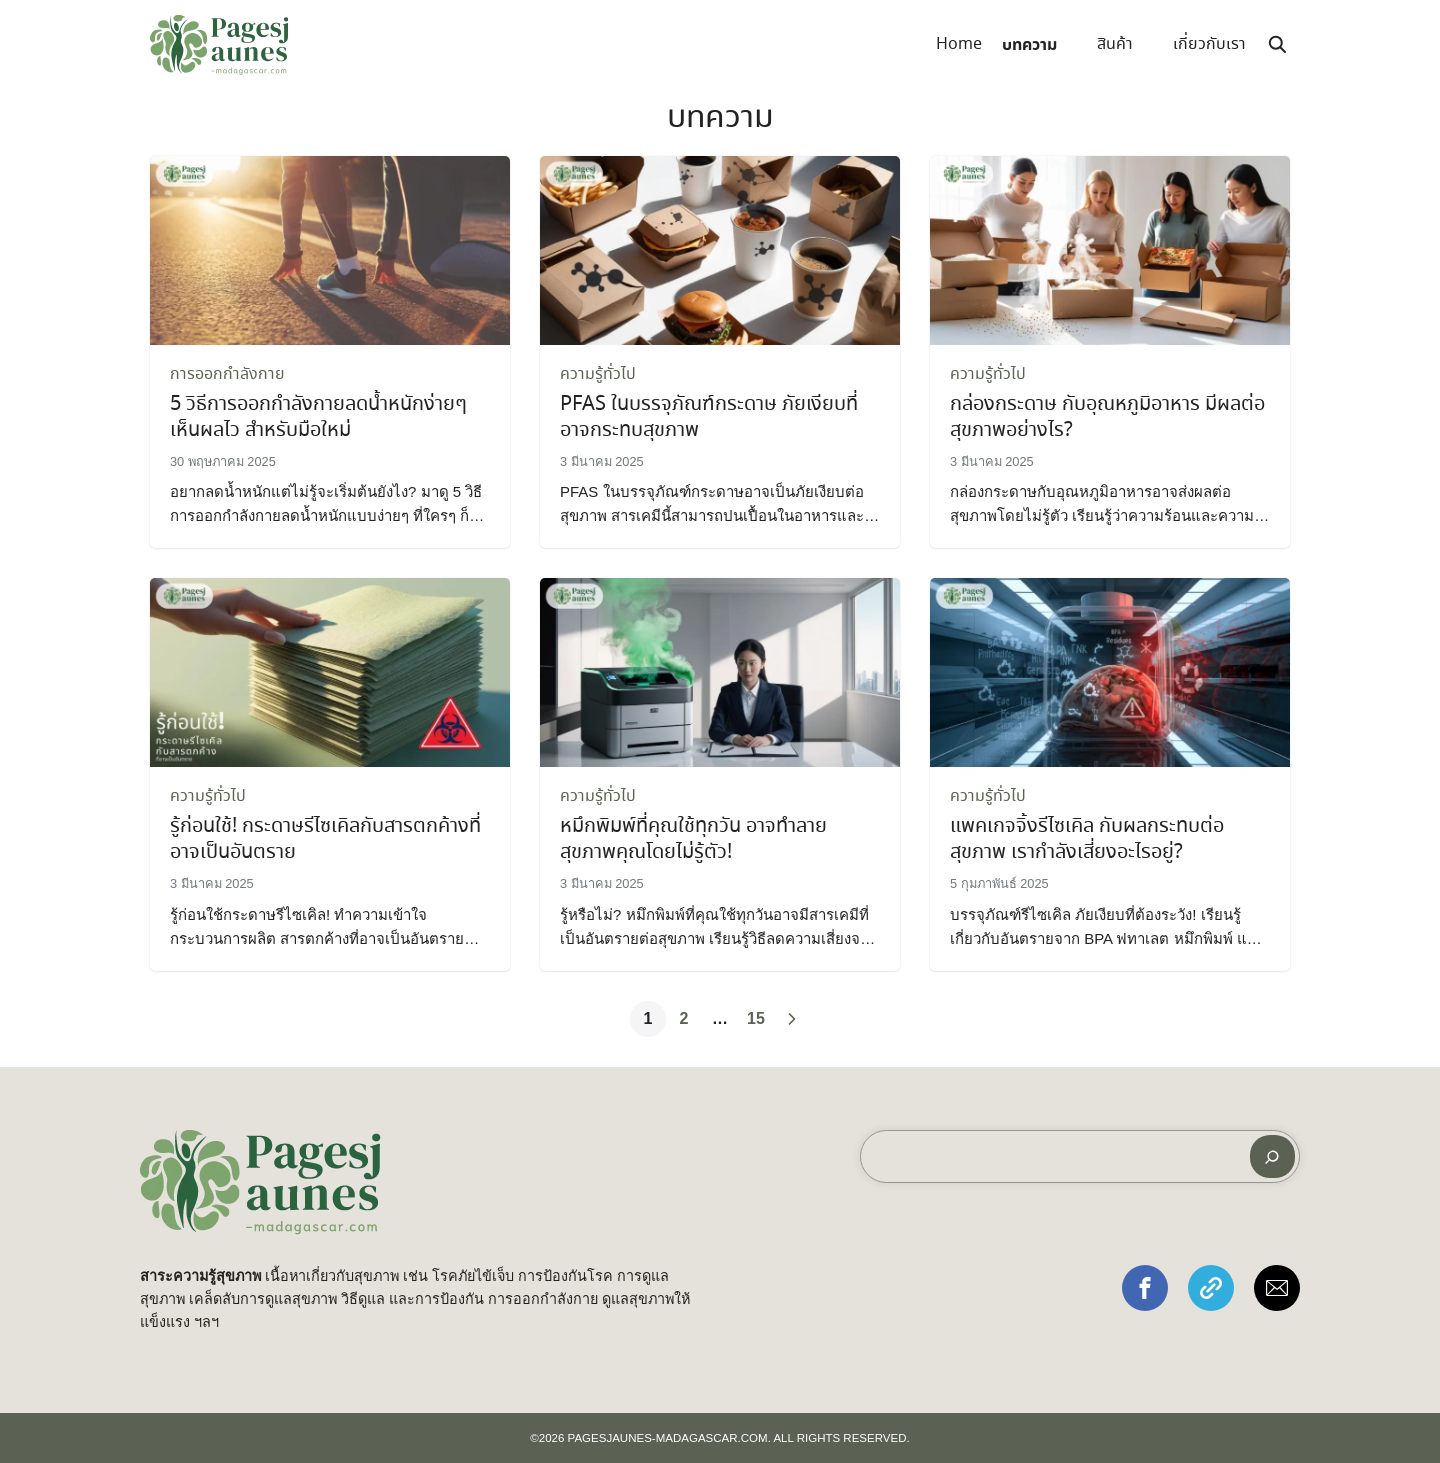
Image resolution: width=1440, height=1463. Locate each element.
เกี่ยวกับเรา (1209, 44)
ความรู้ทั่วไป (598, 374)
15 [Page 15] (756, 1018)
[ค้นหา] (1272, 1156)
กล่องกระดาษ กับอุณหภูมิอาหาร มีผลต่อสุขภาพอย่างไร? (1107, 417)
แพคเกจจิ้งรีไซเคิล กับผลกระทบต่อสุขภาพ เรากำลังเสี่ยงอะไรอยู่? (1087, 839)
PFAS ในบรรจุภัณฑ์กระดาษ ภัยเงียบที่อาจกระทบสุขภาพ (709, 417)
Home (959, 44)
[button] (1145, 1288)
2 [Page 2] (684, 1018)
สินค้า (1115, 44)
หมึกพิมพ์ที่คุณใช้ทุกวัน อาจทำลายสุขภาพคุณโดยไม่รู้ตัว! (693, 839)
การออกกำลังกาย (227, 374)
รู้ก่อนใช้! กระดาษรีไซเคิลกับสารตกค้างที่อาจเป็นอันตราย (325, 839)
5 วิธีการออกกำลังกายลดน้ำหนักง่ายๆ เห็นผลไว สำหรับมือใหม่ (318, 417)
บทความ (1029, 45)
